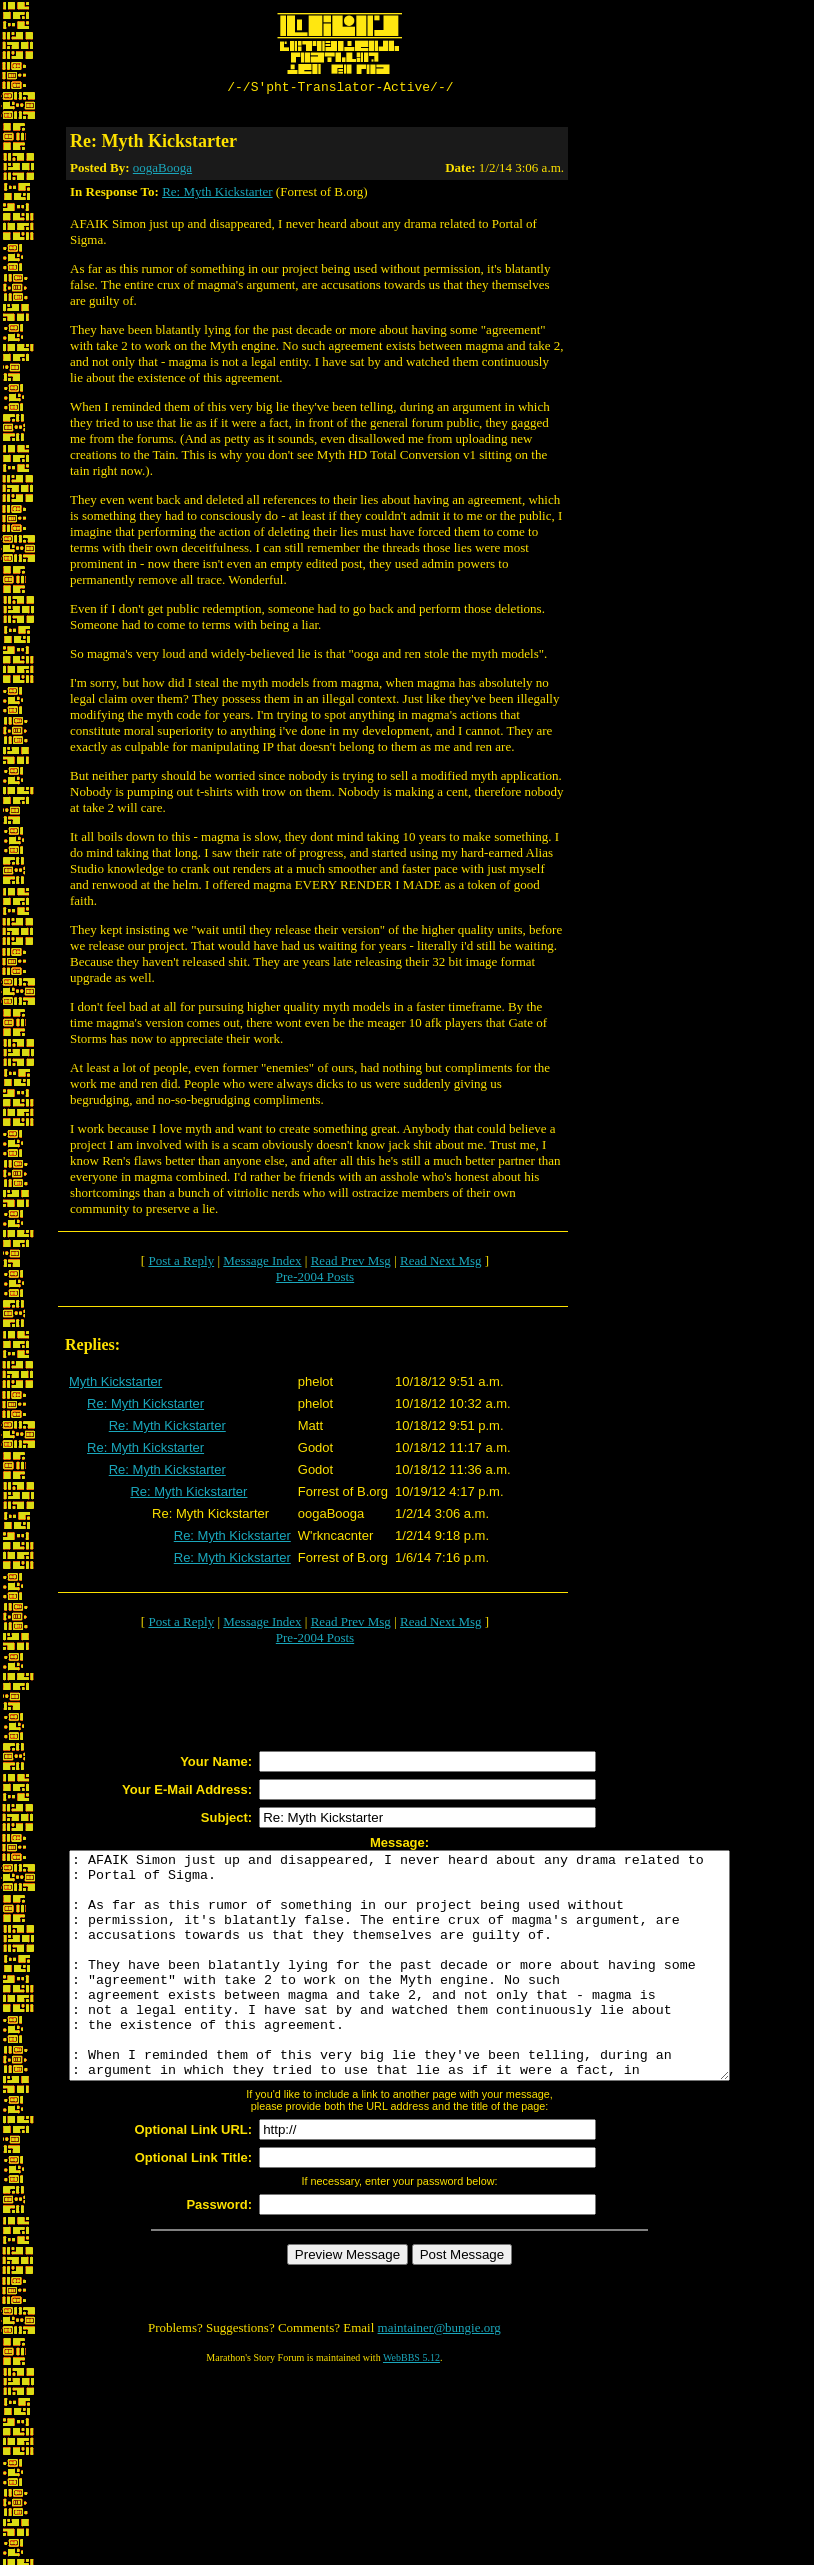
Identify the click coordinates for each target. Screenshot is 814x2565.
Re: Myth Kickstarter (217, 194)
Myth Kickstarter (115, 1384)
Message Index (262, 1263)
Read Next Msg (441, 1263)
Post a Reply (181, 1263)
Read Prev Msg (351, 1263)
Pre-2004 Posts (315, 1279)
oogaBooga (162, 170)
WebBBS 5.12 (411, 2405)
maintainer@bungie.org (439, 2375)
